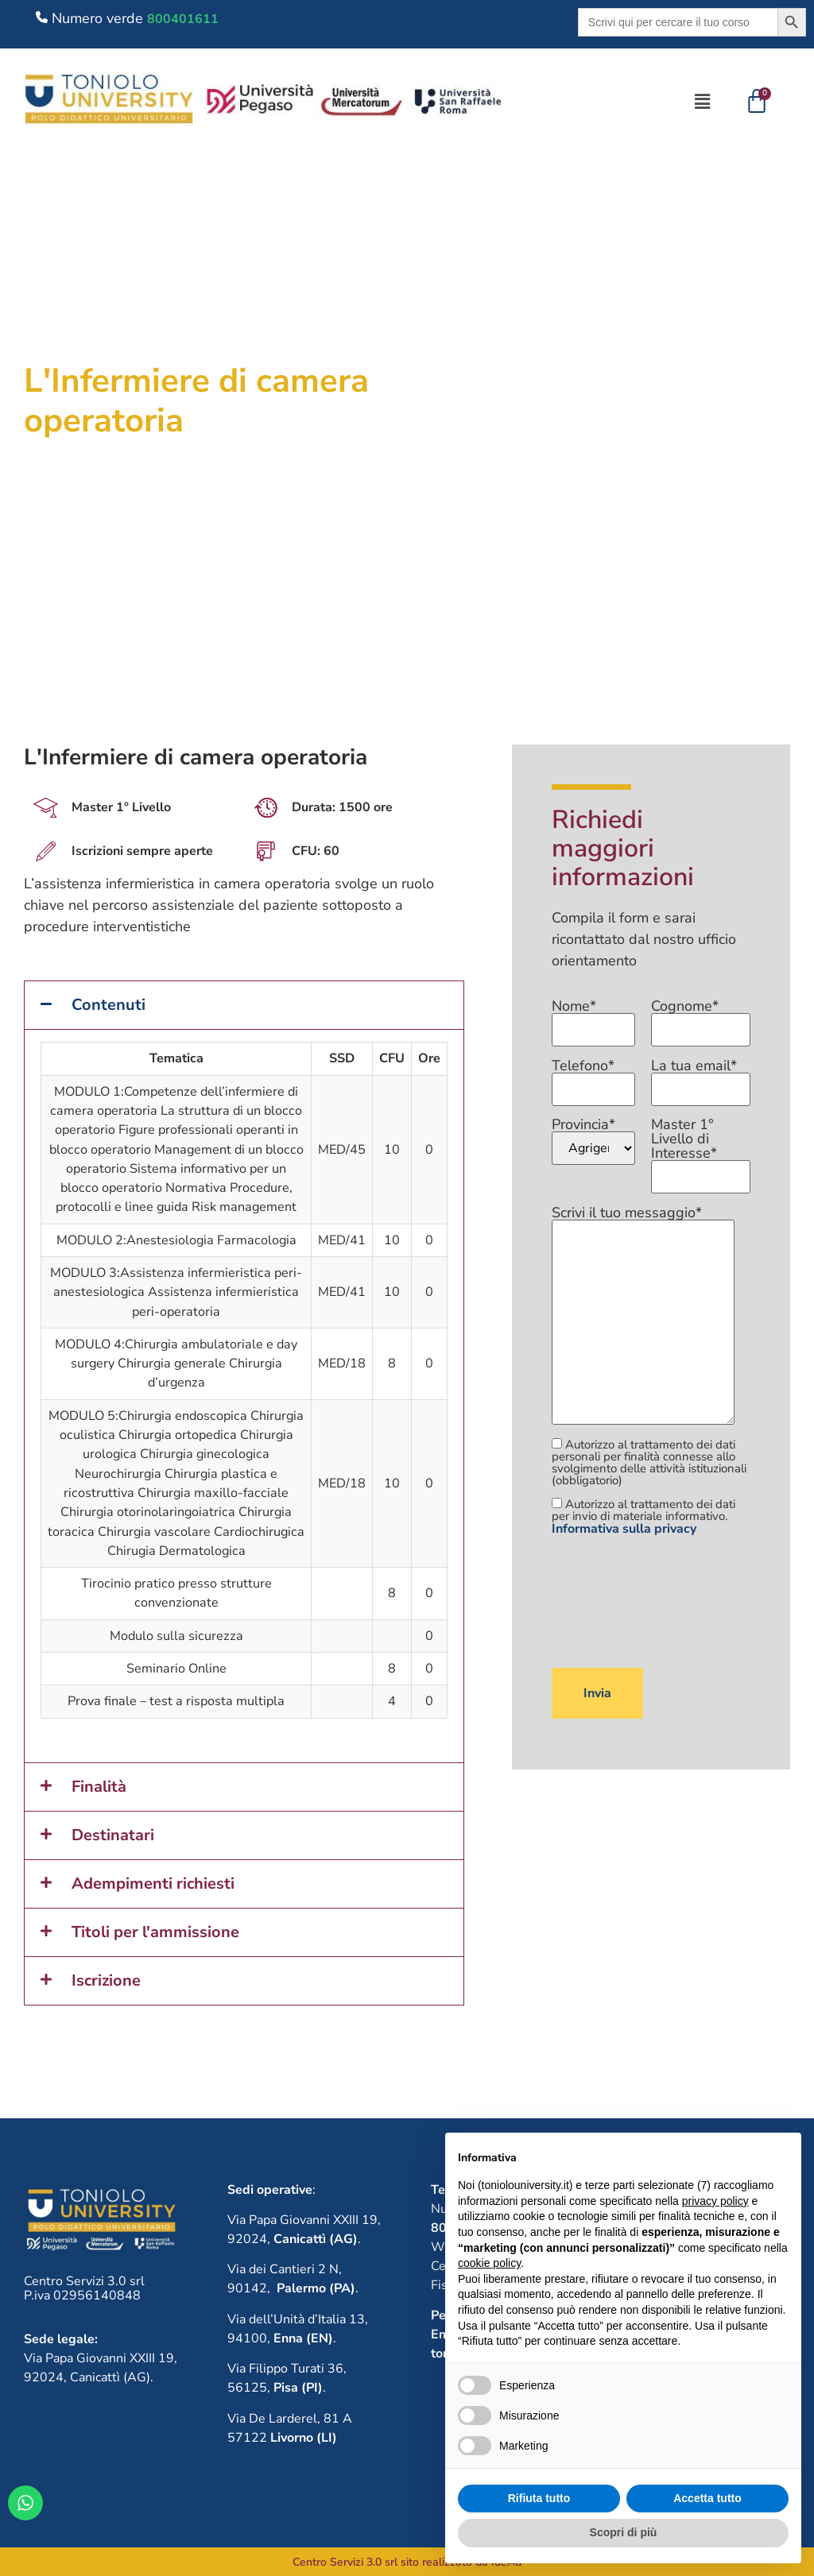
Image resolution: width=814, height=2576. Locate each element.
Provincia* (593, 1141)
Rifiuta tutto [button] (539, 2498)
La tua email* (700, 1078)
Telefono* (593, 1078)
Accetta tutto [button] (707, 2498)
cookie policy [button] (489, 2263)
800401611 (183, 19)
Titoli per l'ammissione (155, 1932)
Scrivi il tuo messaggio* (643, 1316)
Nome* (593, 1019)
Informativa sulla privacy (624, 1528)
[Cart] (757, 101)
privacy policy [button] (715, 2201)
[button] (702, 102)
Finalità (99, 1786)
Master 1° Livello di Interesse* (700, 1151)
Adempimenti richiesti (153, 1883)
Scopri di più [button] (623, 2532)
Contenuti (108, 1004)
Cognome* (700, 1019)
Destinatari (113, 1835)
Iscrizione (106, 1980)
